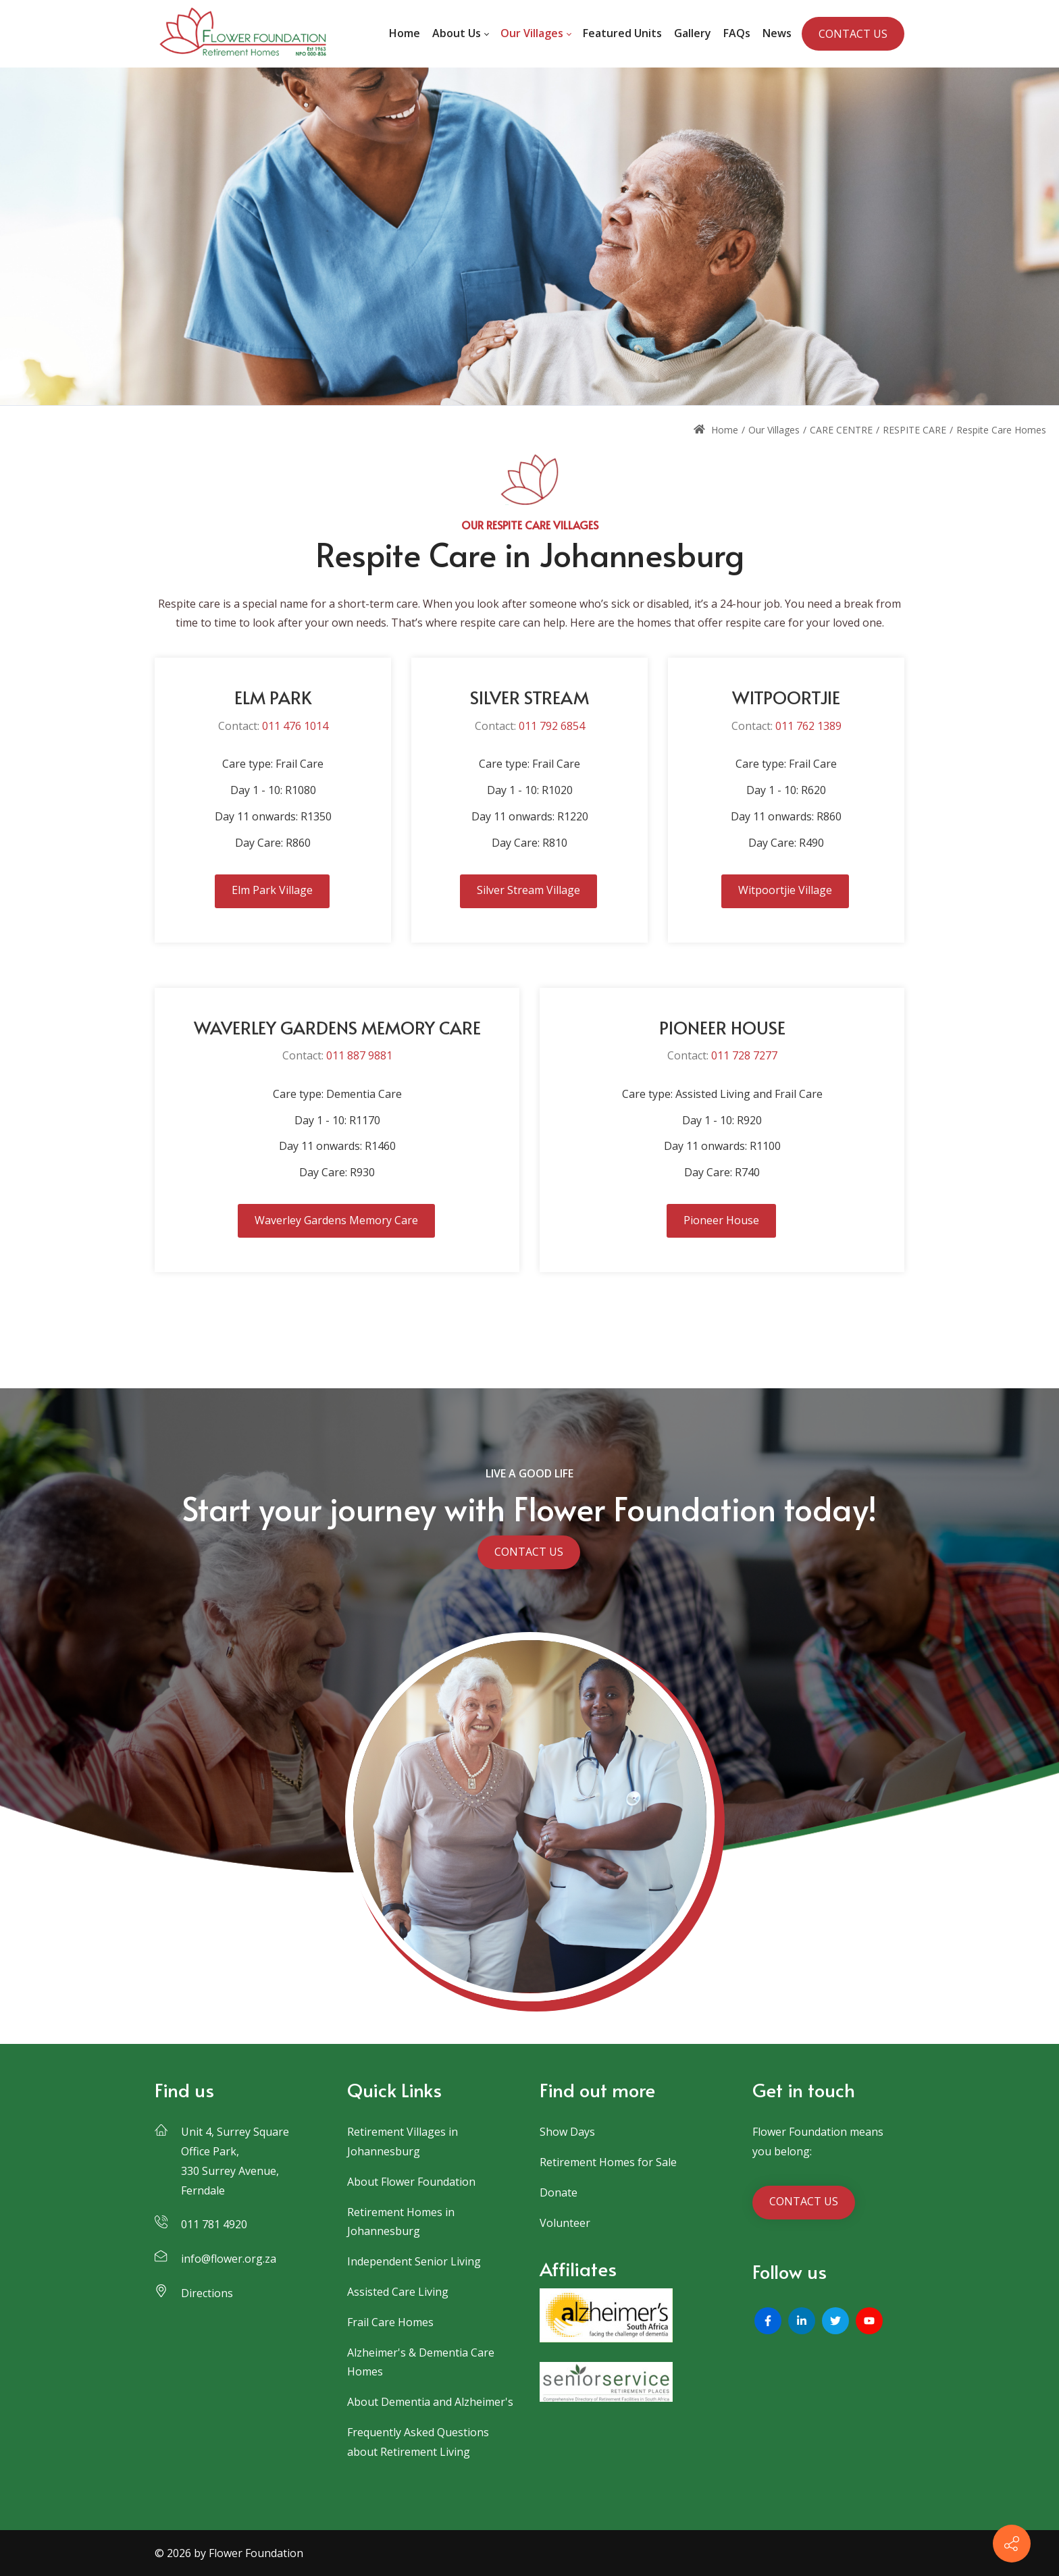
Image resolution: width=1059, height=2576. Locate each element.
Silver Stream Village (528, 890)
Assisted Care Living (397, 2291)
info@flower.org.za (228, 2258)
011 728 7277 (744, 1055)
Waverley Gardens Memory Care (336, 1220)
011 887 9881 (359, 1055)
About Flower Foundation (411, 2181)
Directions (207, 2293)
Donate (558, 2192)
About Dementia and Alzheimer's (430, 2401)
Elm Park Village (272, 890)
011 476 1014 (295, 725)
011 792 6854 (552, 725)
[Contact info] (1012, 2543)
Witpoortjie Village (785, 890)
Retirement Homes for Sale (608, 2162)
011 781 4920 (214, 2224)
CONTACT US (853, 33)
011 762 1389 (808, 725)
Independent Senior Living (414, 2261)
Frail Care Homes (390, 2322)
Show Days (567, 2131)
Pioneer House (721, 1220)
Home (716, 429)
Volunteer (565, 2222)
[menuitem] (404, 34)
